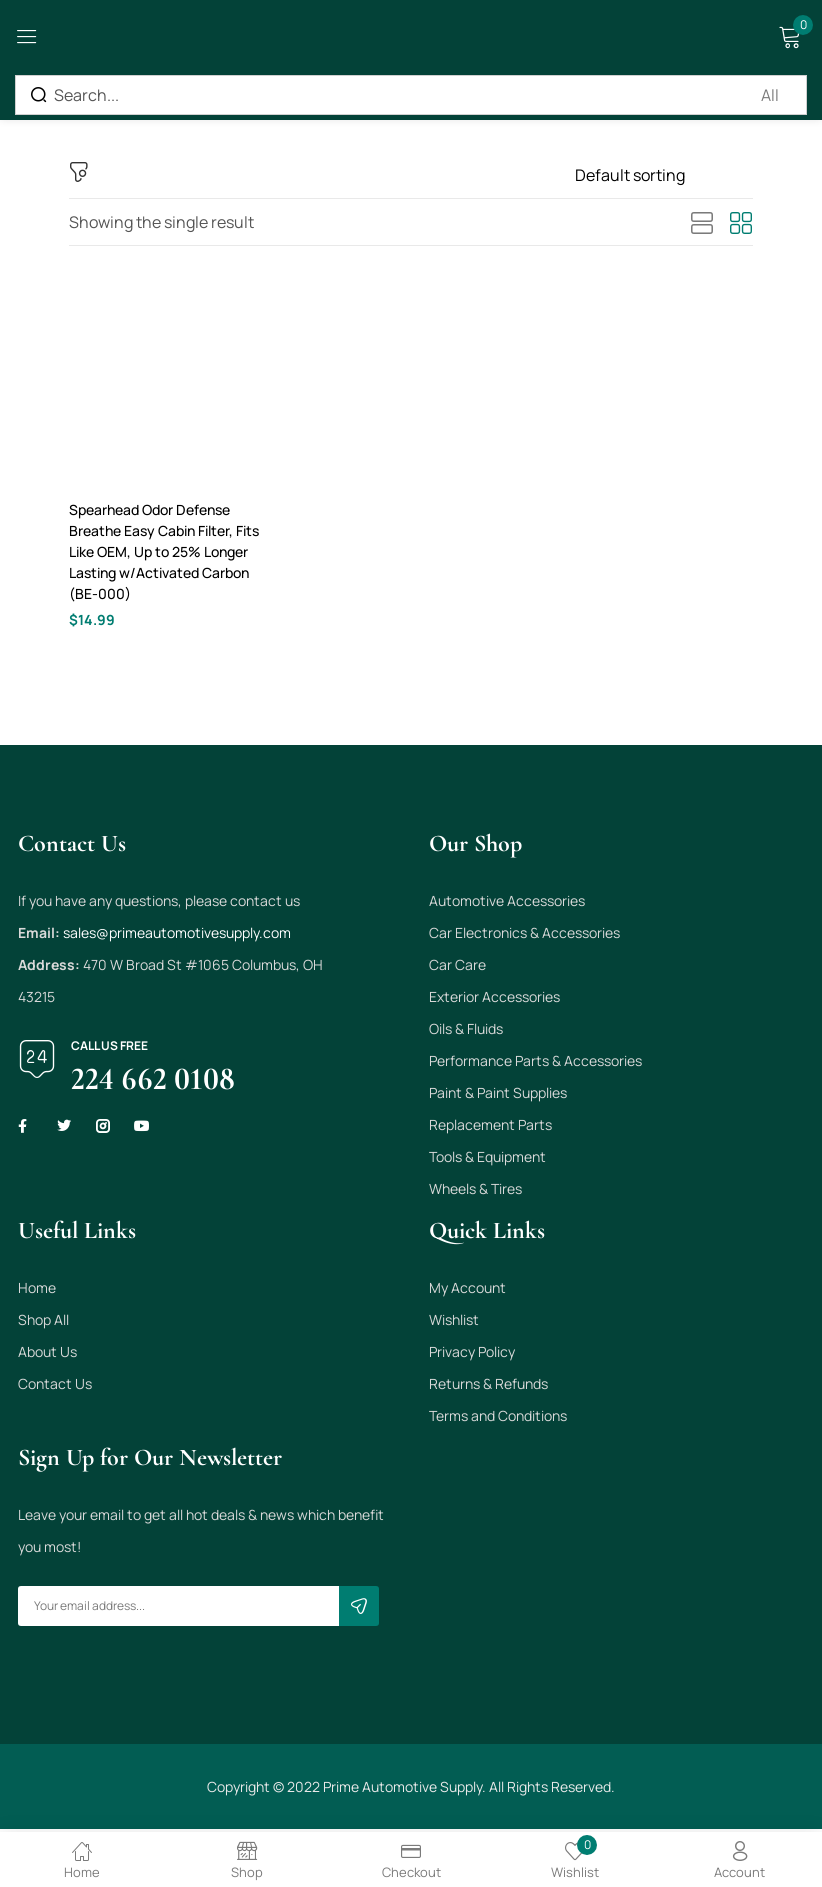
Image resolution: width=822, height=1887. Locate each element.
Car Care (457, 967)
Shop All (43, 1322)
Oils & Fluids (466, 1031)
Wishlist (454, 1322)
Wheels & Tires (475, 1191)
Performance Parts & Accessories (535, 1063)
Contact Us (55, 1386)
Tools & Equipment (487, 1159)
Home (37, 1290)
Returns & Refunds (488, 1386)
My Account (467, 1290)
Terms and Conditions (498, 1418)
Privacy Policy (472, 1354)
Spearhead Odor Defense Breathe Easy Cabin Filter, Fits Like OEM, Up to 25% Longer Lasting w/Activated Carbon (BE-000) (163, 552)
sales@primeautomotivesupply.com (177, 935)
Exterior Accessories (494, 999)
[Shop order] (664, 175)
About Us (47, 1354)
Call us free (109, 1048)
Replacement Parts (490, 1127)
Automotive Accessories (507, 903)
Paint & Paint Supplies (498, 1095)
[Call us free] (37, 1062)
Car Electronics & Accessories (524, 935)
